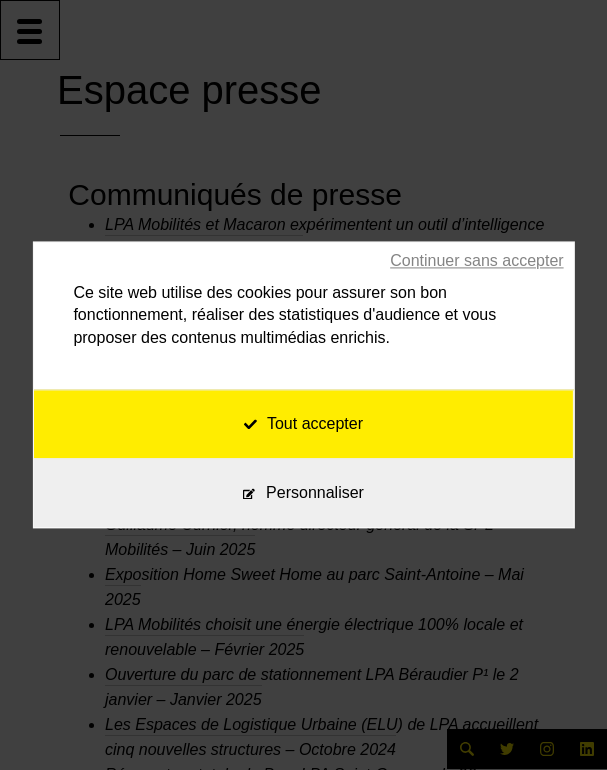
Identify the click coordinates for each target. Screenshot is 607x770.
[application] (557, 720)
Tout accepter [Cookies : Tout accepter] (303, 424)
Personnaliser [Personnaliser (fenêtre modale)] (315, 493)
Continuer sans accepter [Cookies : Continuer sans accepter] (476, 260)
